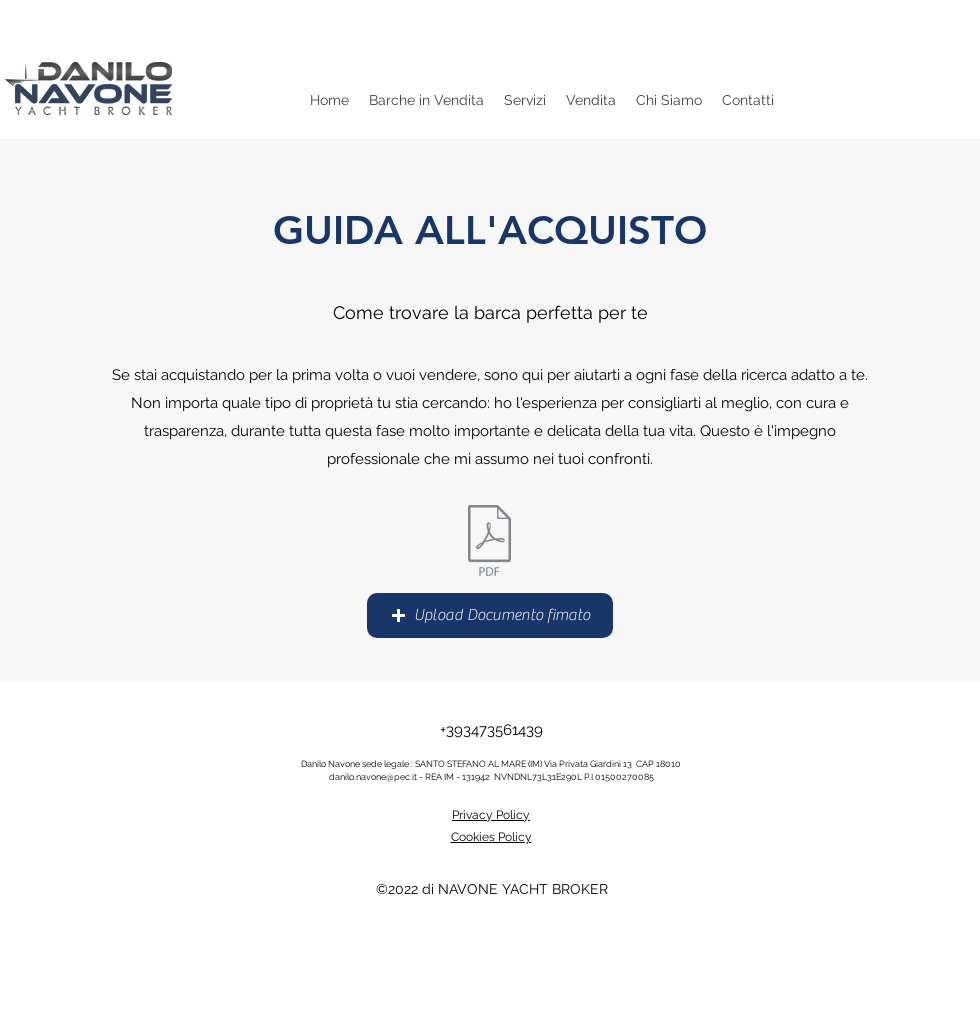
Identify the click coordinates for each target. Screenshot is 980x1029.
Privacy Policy (491, 815)
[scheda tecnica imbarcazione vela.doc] (489, 543)
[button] (490, 615)
